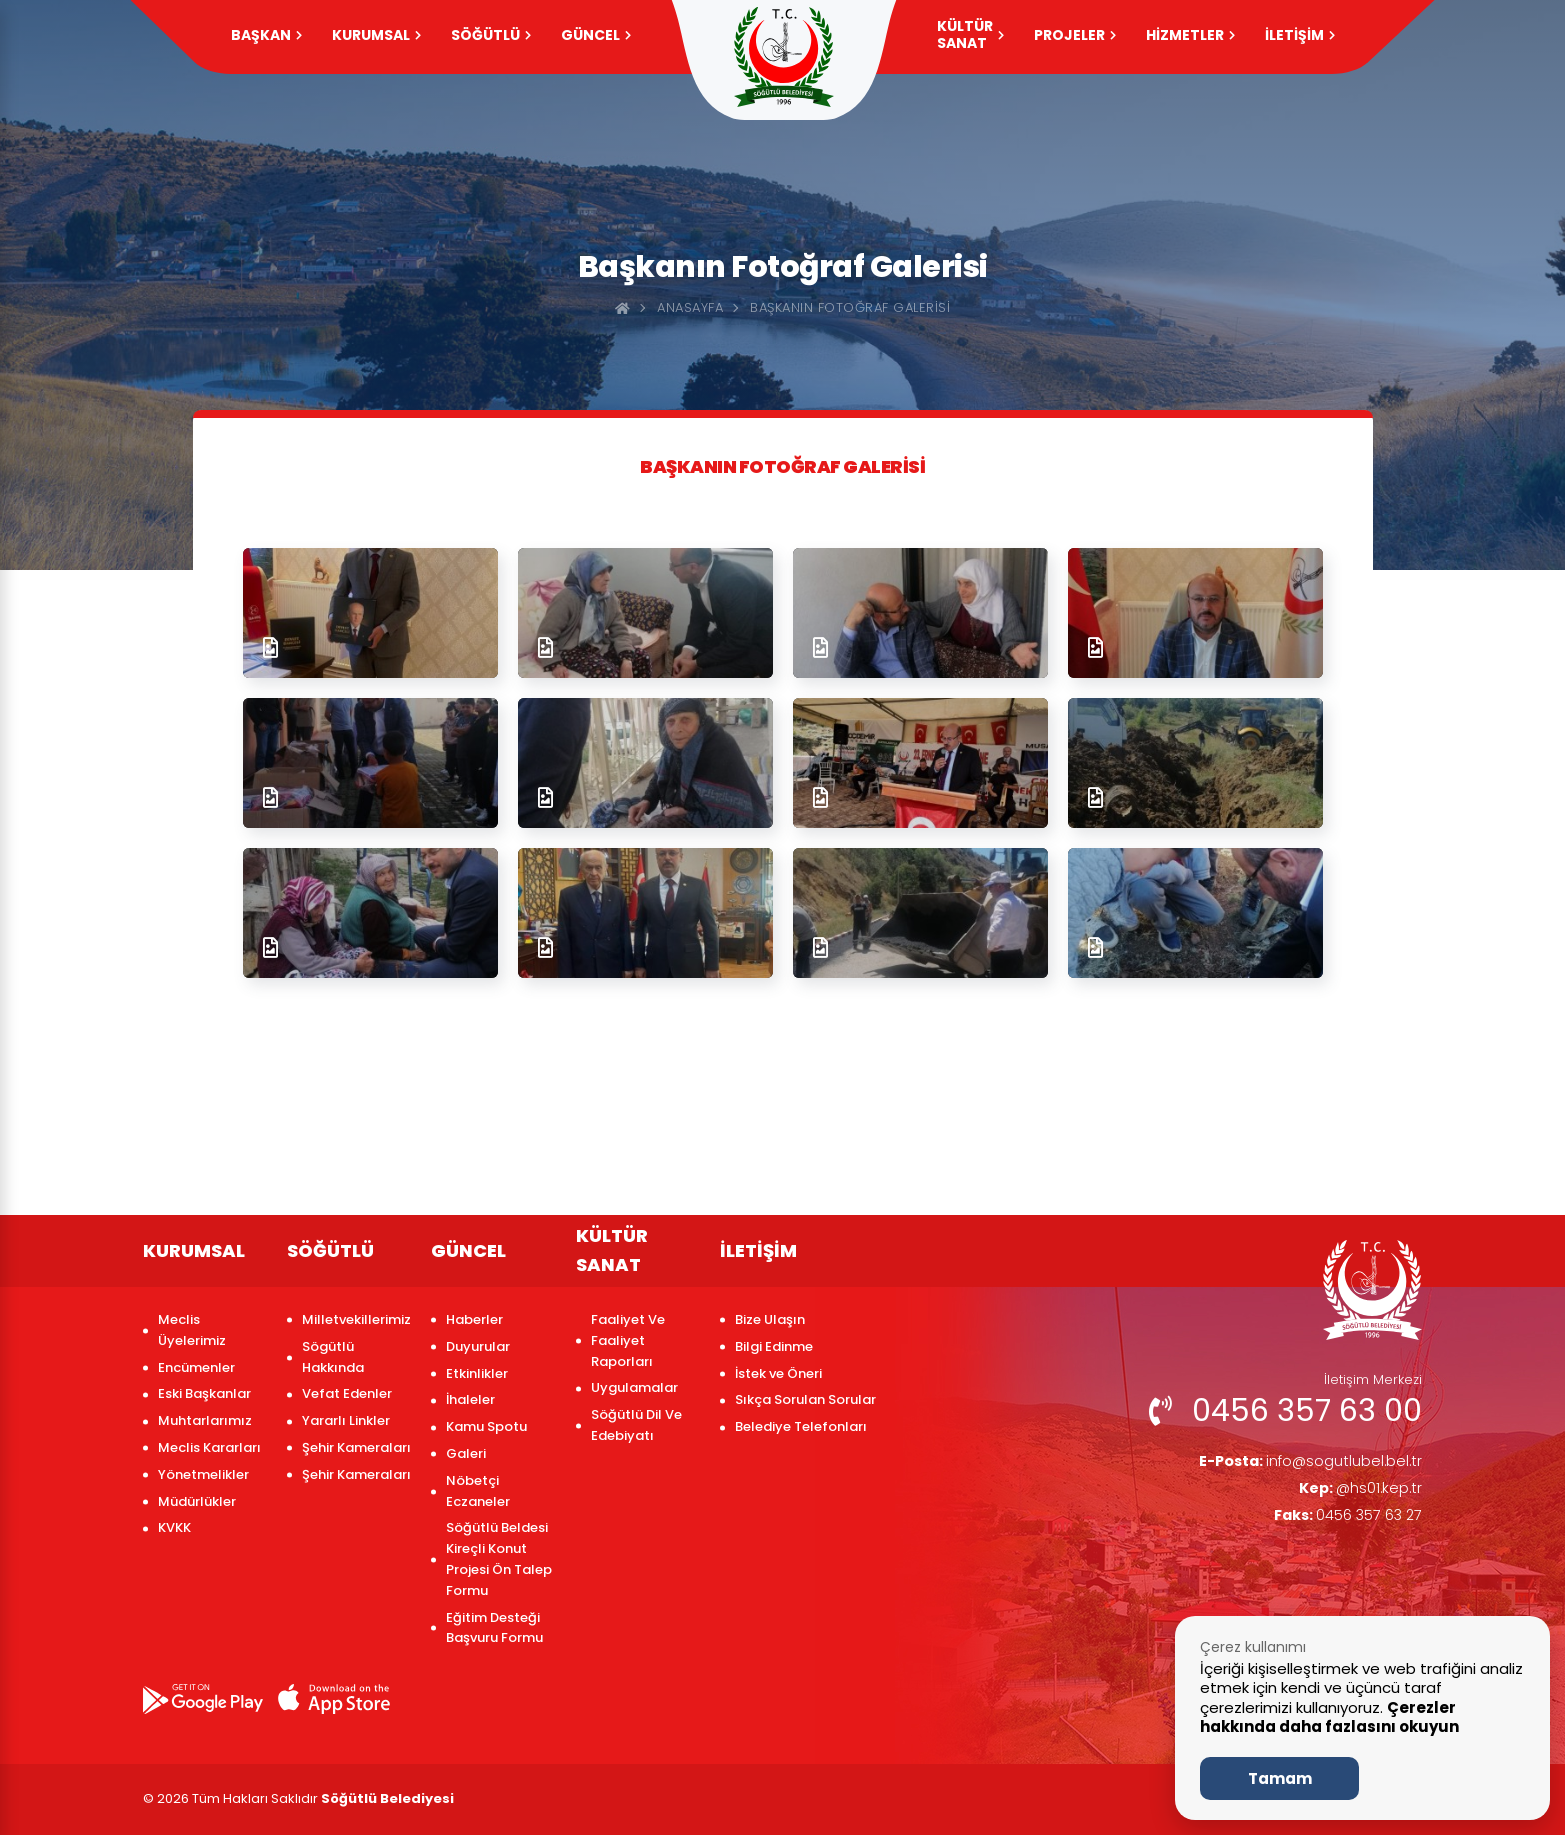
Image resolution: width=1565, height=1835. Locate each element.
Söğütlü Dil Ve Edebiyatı (636, 1425)
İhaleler (470, 1399)
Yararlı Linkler (346, 1420)
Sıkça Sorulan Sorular (805, 1399)
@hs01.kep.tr (1356, 1492)
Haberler (474, 1319)
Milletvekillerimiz (356, 1319)
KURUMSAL (376, 35)
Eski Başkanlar (204, 1393)
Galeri (466, 1453)
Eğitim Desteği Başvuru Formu (494, 1628)
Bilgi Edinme (774, 1346)
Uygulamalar (634, 1387)
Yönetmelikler (203, 1474)
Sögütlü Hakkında (333, 1357)
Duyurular (478, 1346)
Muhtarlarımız (205, 1420)
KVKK (174, 1527)
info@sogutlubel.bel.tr (1299, 1462)
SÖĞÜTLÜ (491, 35)
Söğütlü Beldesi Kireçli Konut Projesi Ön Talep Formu (499, 1558)
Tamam (1280, 1778)
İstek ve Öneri (778, 1373)
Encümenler (196, 1367)
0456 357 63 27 (1340, 1521)
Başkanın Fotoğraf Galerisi (850, 307)
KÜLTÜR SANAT (970, 34)
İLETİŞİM (1300, 35)
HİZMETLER (1190, 35)
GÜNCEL (596, 35)
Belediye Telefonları (801, 1426)
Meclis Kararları (209, 1447)
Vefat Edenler (347, 1393)
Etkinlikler (477, 1373)
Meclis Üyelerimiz (192, 1330)
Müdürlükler (197, 1501)
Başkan (266, 35)
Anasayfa (690, 307)
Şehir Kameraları (356, 1447)
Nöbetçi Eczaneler (478, 1491)
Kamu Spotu (486, 1426)
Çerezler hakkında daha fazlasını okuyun (1329, 1717)
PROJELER (1075, 35)
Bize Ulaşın (770, 1319)
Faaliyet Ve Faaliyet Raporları (628, 1340)
